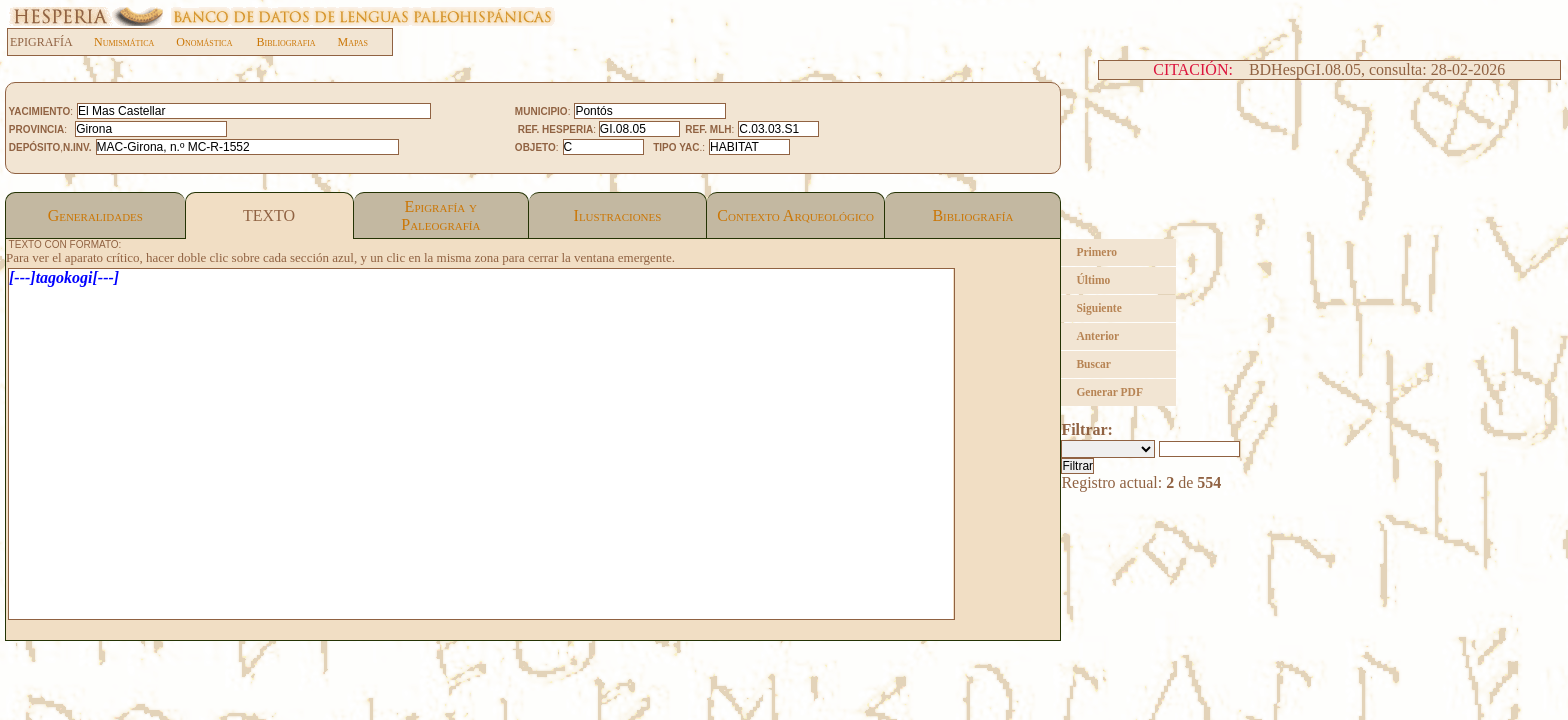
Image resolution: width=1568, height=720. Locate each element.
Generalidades (95, 215)
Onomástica (204, 42)
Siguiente (1098, 308)
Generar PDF (1109, 392)
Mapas (353, 42)
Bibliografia (285, 42)
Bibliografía (972, 215)
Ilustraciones (618, 215)
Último (1093, 280)
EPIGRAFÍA (51, 42)
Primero (1096, 252)
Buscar (1093, 364)
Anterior (1097, 336)
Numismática (124, 42)
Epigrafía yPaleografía (440, 215)
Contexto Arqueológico (795, 215)
